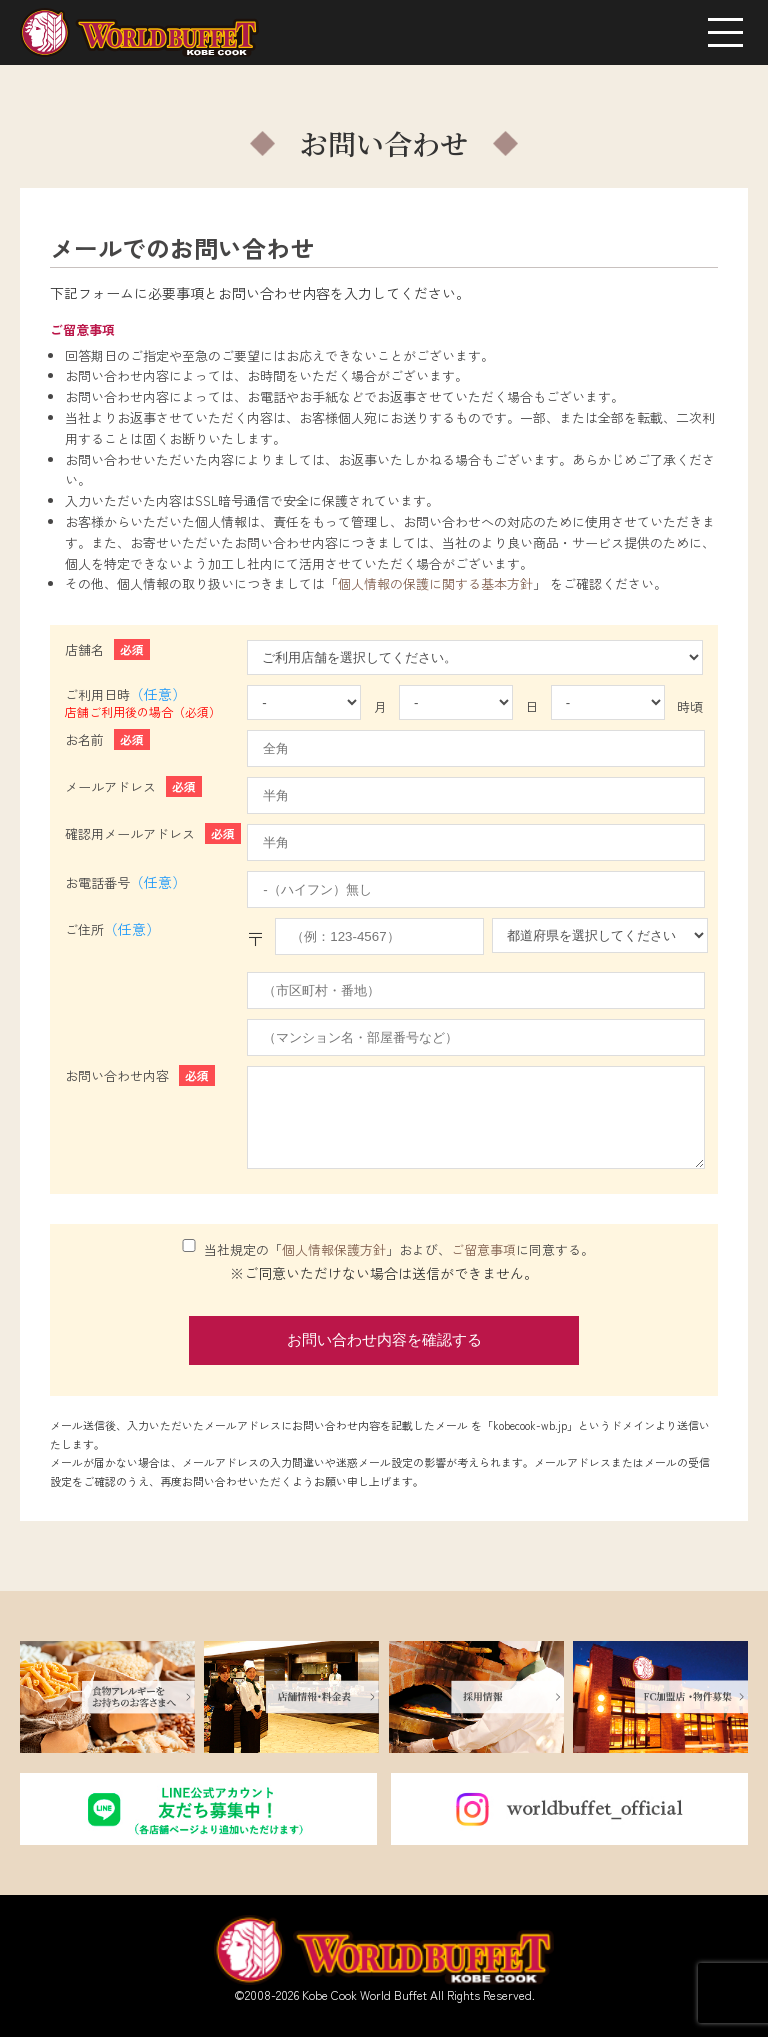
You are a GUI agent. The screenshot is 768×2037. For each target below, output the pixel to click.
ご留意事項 (483, 1249)
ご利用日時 (146, 703)
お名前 (107, 739)
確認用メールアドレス (153, 833)
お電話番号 (128, 882)
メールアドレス (133, 786)
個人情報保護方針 (334, 1249)
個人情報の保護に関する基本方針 (435, 583)
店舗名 (107, 649)
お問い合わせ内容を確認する (384, 1339)
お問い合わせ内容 (140, 1075)
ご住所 (115, 929)
